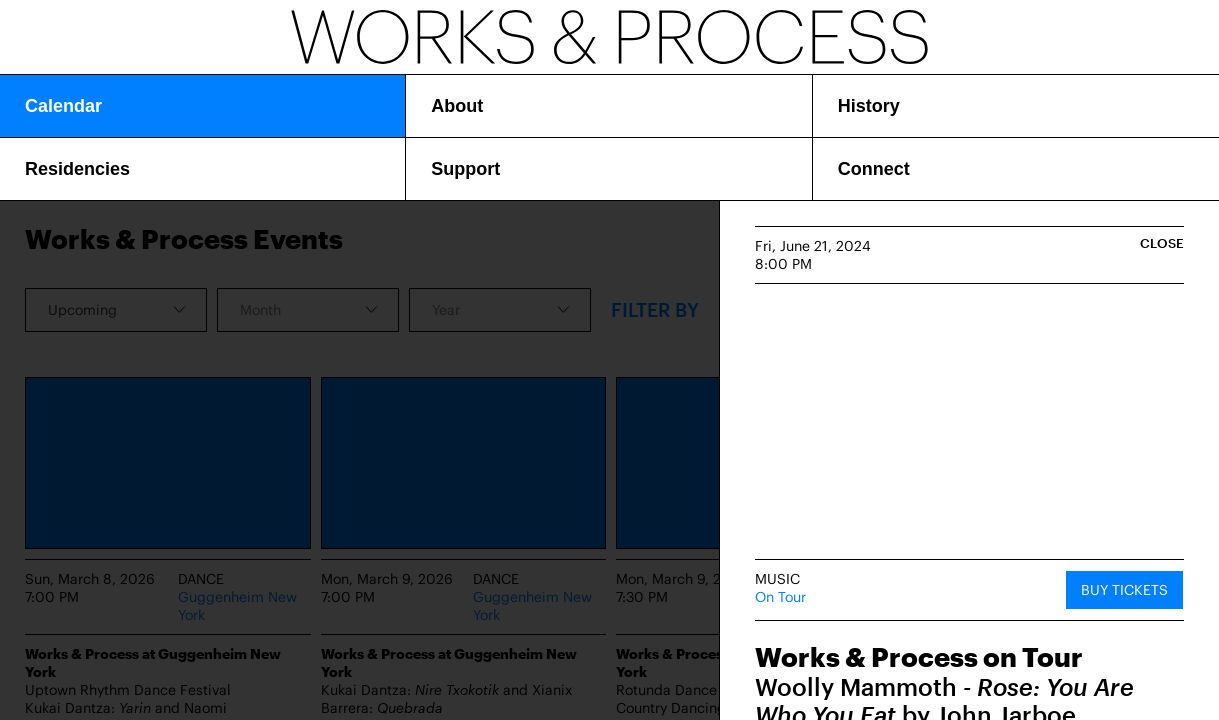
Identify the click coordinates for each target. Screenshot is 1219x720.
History (869, 106)
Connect (874, 169)
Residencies (77, 169)
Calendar (63, 106)
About (457, 106)
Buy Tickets (1124, 589)
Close (1162, 243)
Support (465, 169)
